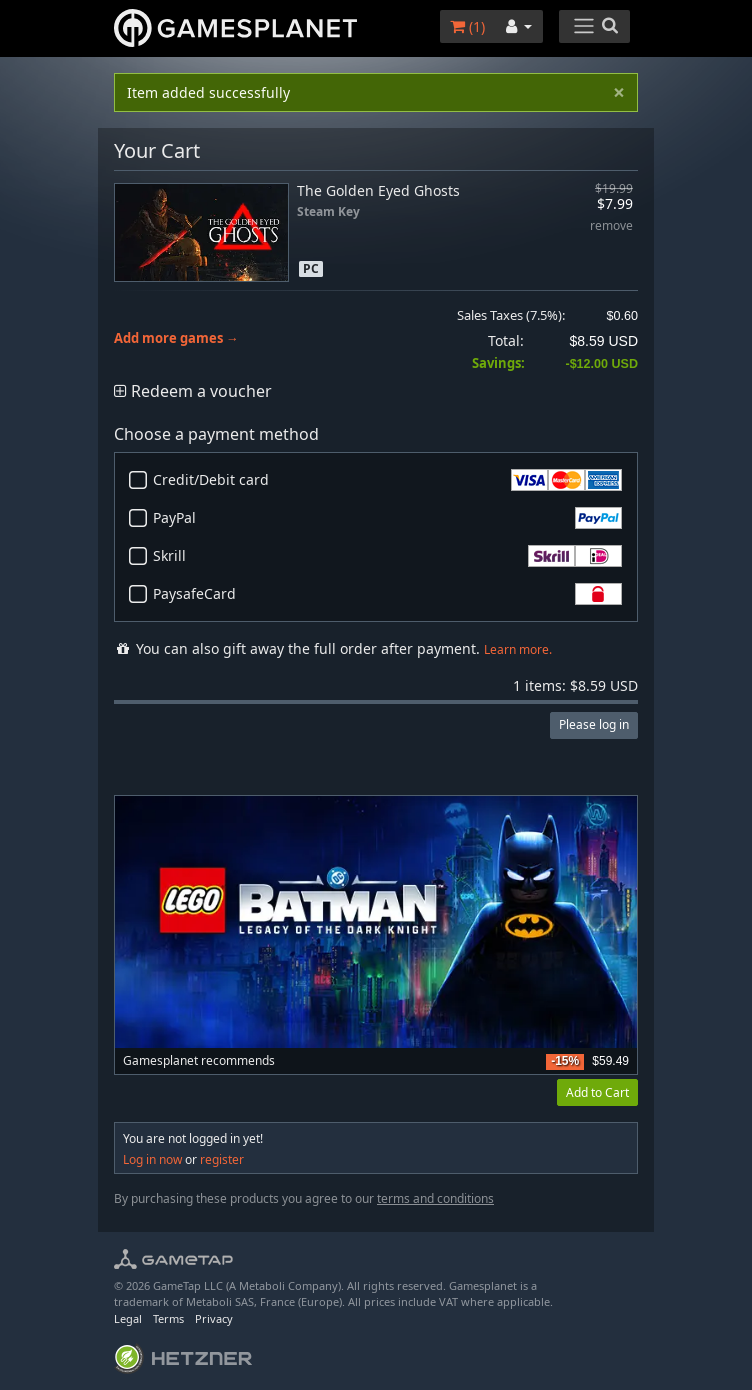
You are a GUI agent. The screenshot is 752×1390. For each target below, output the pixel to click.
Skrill (387, 556)
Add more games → (176, 338)
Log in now (152, 1159)
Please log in (594, 724)
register (222, 1159)
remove (611, 226)
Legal (128, 1318)
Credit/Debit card (387, 480)
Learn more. (518, 649)
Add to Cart (597, 1092)
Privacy (214, 1318)
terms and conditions (435, 1198)
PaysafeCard (387, 594)
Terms (168, 1318)
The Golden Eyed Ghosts (378, 190)
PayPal (387, 518)
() (467, 26)
